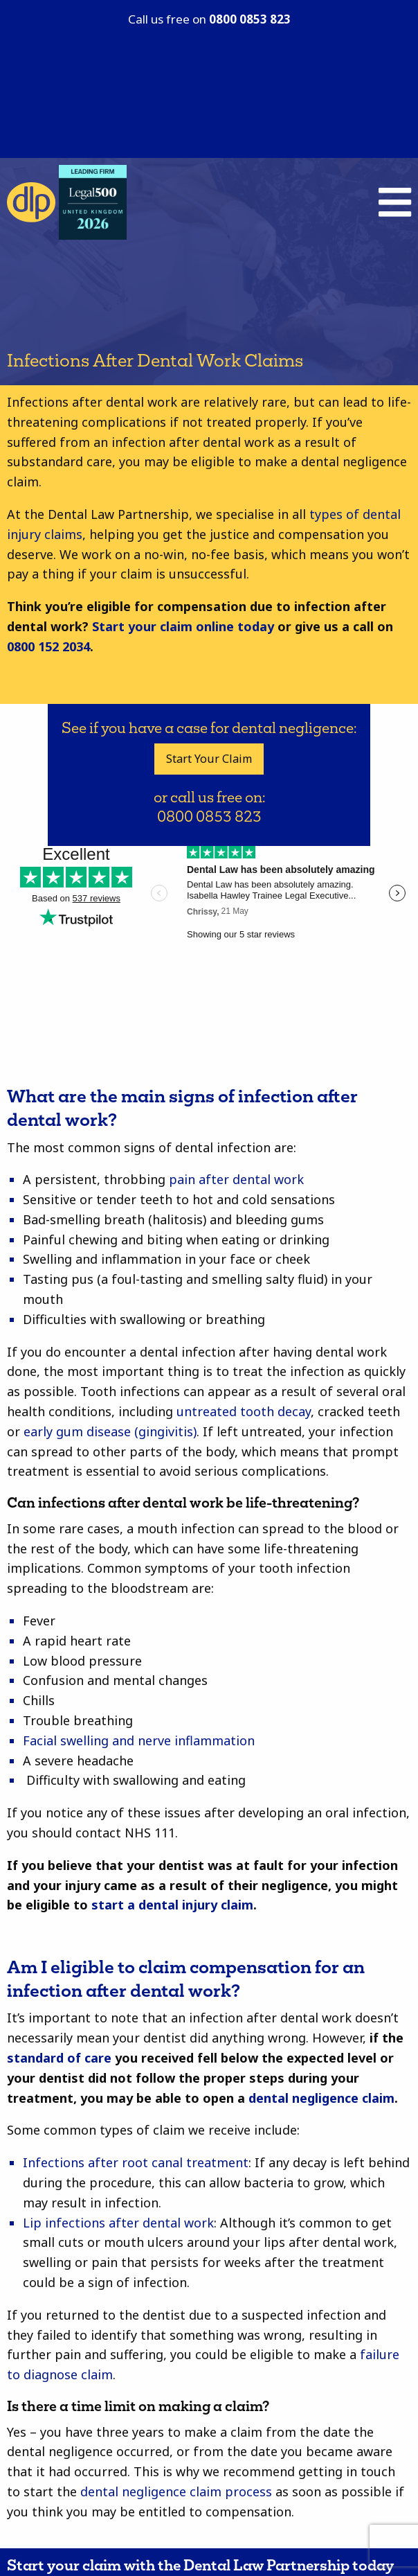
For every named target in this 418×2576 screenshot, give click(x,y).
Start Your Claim (209, 758)
